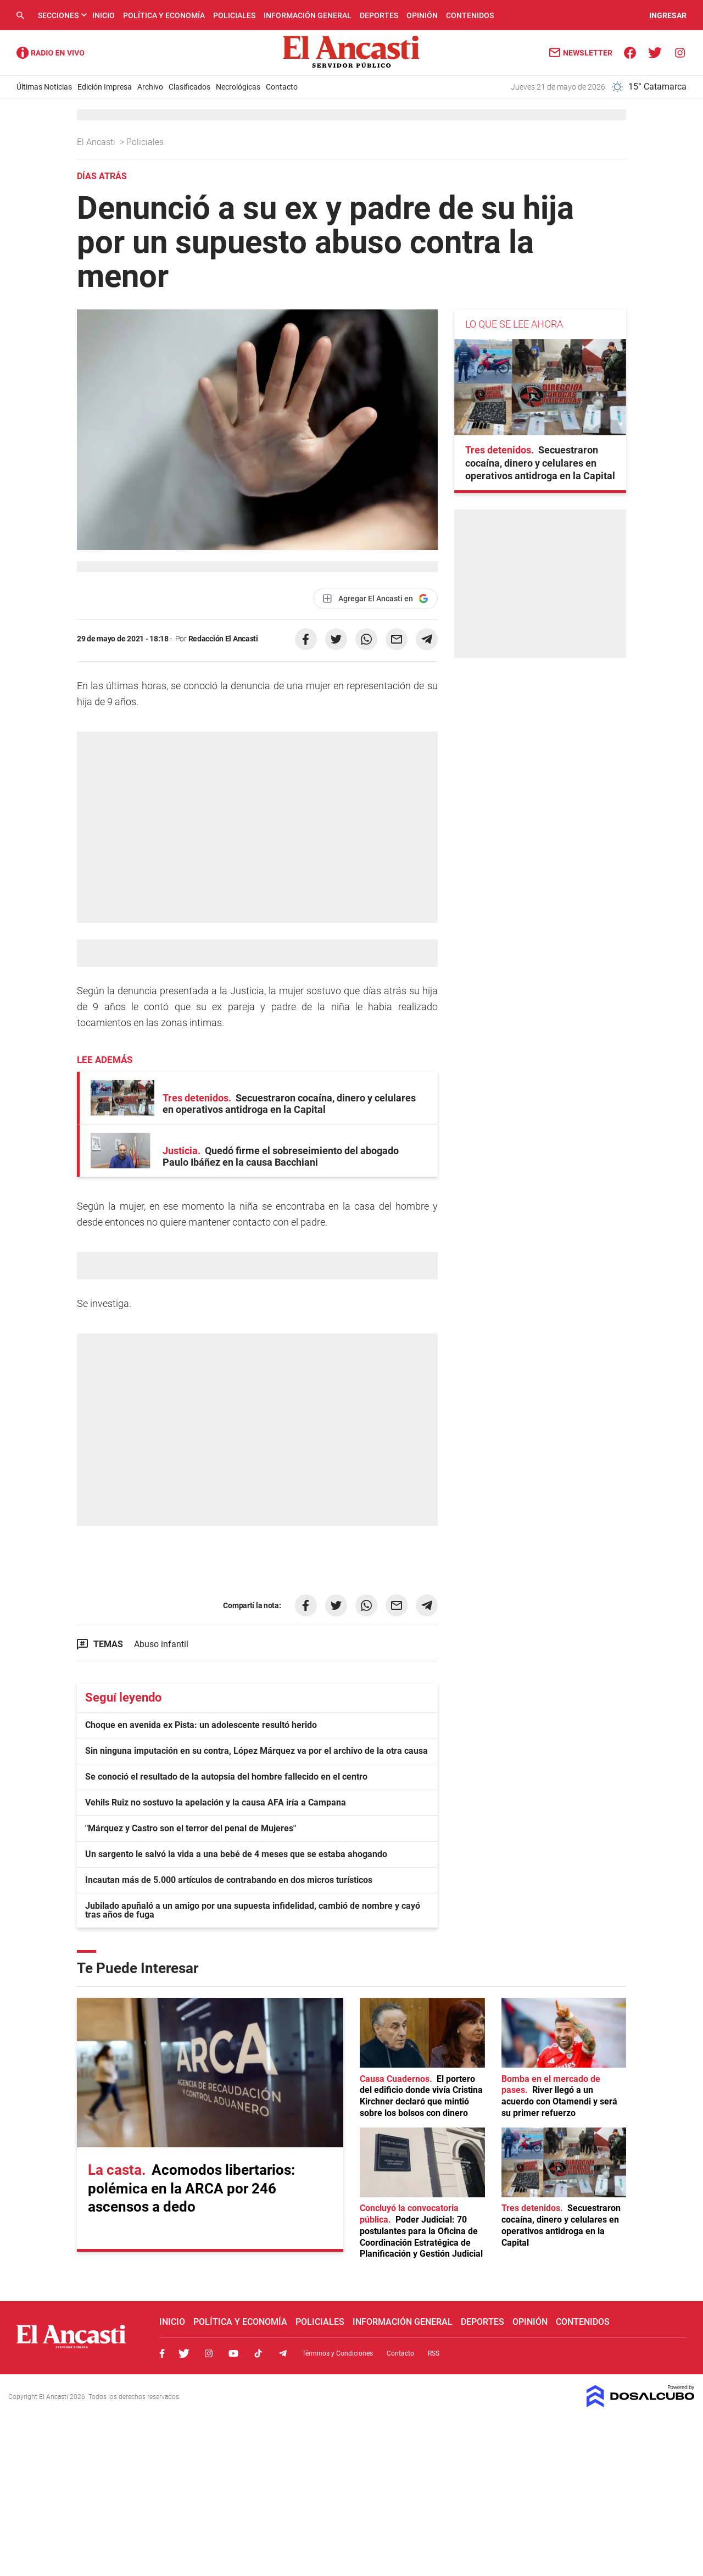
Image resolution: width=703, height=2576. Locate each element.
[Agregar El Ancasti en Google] (375, 598)
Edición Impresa (104, 86)
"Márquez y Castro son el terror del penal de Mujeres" (190, 1828)
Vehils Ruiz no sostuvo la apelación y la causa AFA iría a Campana (215, 1802)
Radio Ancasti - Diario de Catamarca (50, 53)
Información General (308, 15)
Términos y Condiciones (337, 2353)
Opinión (422, 15)
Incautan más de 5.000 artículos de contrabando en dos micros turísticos (228, 1880)
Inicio (103, 15)
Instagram (208, 2353)
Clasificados (189, 86)
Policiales (234, 15)
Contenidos (470, 15)
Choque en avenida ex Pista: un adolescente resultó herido (201, 1725)
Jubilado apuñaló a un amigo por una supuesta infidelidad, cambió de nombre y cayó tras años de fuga (252, 1910)
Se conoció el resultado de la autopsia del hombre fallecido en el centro (226, 1776)
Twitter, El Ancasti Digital (183, 2353)
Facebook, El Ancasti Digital (162, 2353)
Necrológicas (238, 86)
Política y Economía (164, 15)
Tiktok (258, 2353)
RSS (433, 2353)
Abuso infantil (161, 1644)
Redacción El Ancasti (223, 638)
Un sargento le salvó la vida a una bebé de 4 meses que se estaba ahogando (236, 1854)
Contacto (282, 86)
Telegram (282, 2353)
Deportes (379, 15)
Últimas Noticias (44, 86)
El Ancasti (97, 142)
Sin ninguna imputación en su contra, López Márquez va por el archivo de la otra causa (256, 1751)
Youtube (233, 2353)
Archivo (150, 86)
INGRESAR (668, 15)
